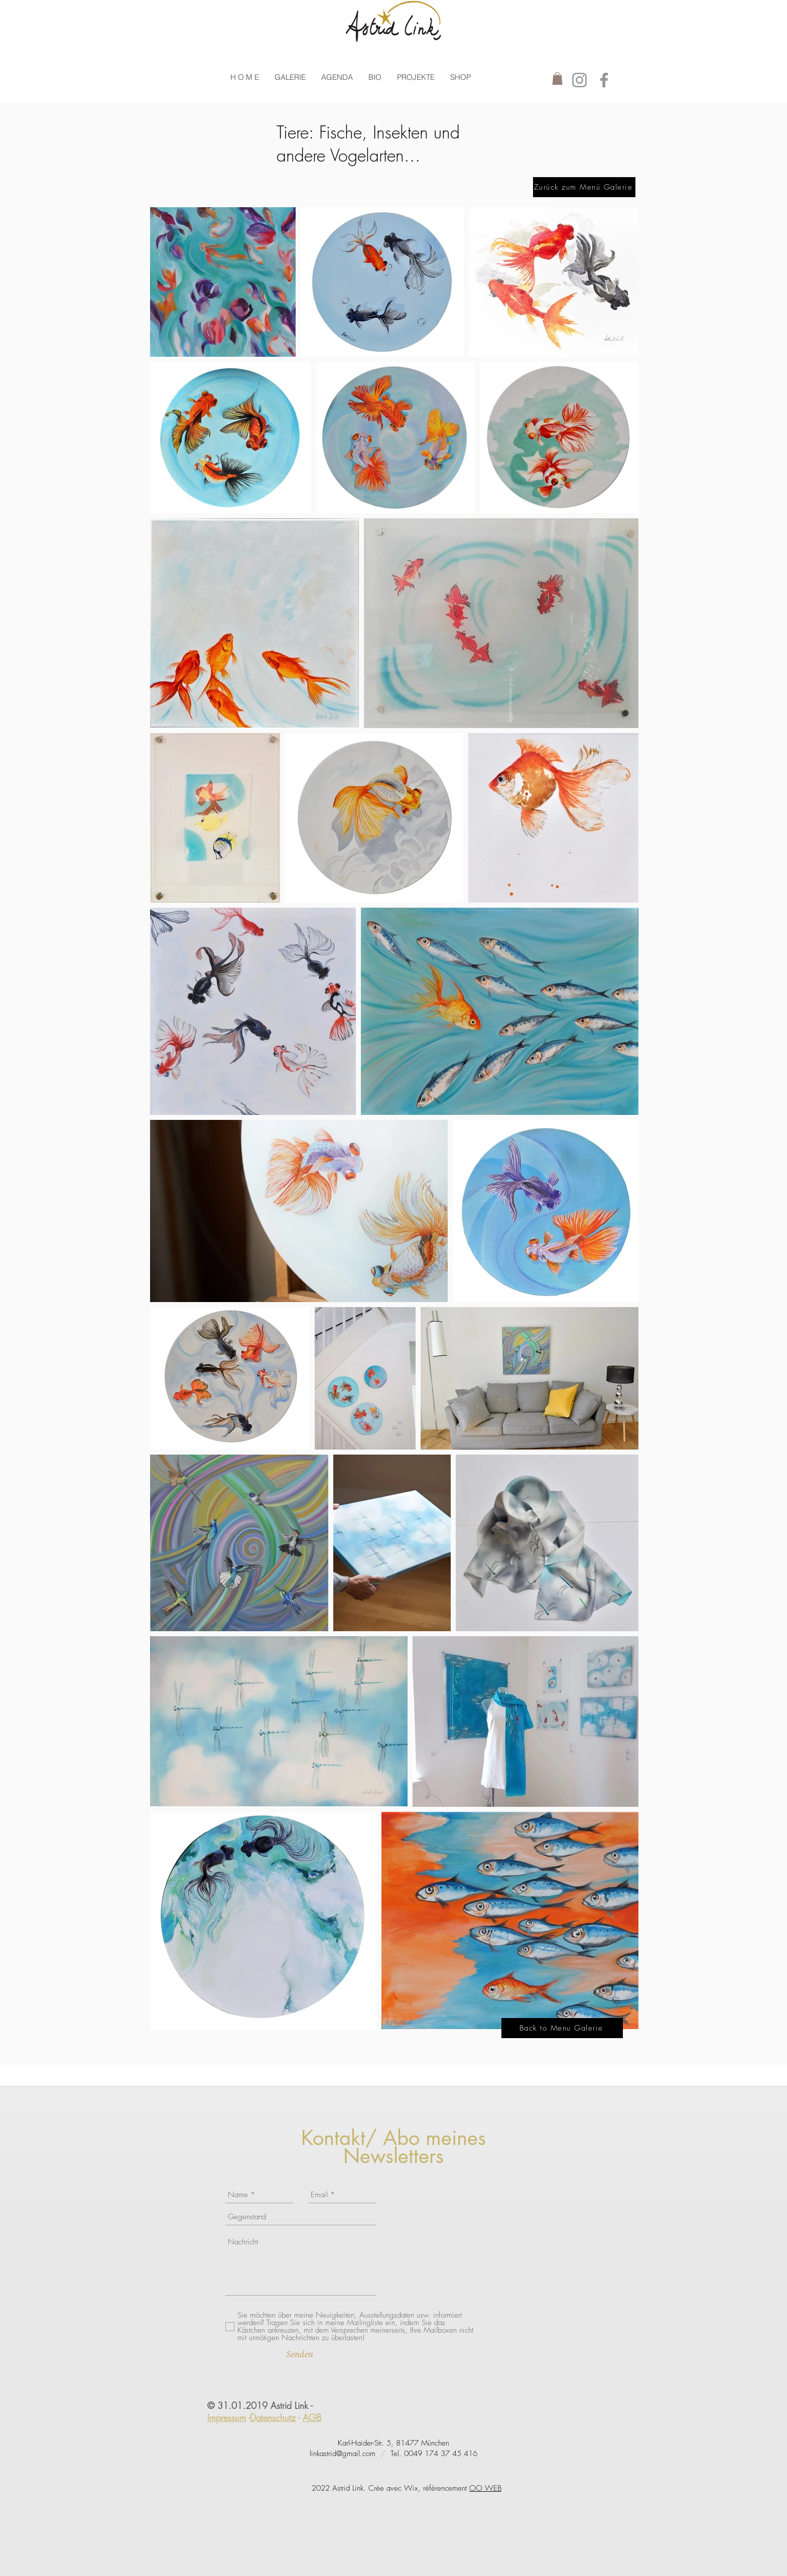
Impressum (226, 2417)
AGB (312, 2417)
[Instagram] (579, 80)
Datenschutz (273, 2417)
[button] (290, 77)
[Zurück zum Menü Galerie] (584, 187)
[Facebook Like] (232, 2137)
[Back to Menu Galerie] (562, 2028)
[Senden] (299, 2354)
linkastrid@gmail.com (342, 2454)
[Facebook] (604, 80)
